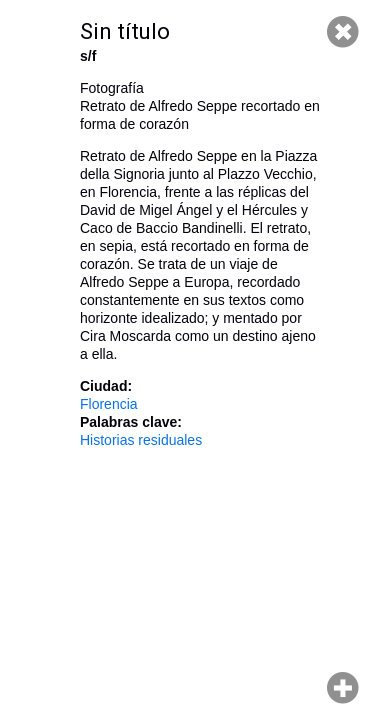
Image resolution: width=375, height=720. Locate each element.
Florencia (109, 404)
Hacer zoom (343, 688)
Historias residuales (141, 440)
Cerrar (343, 32)
